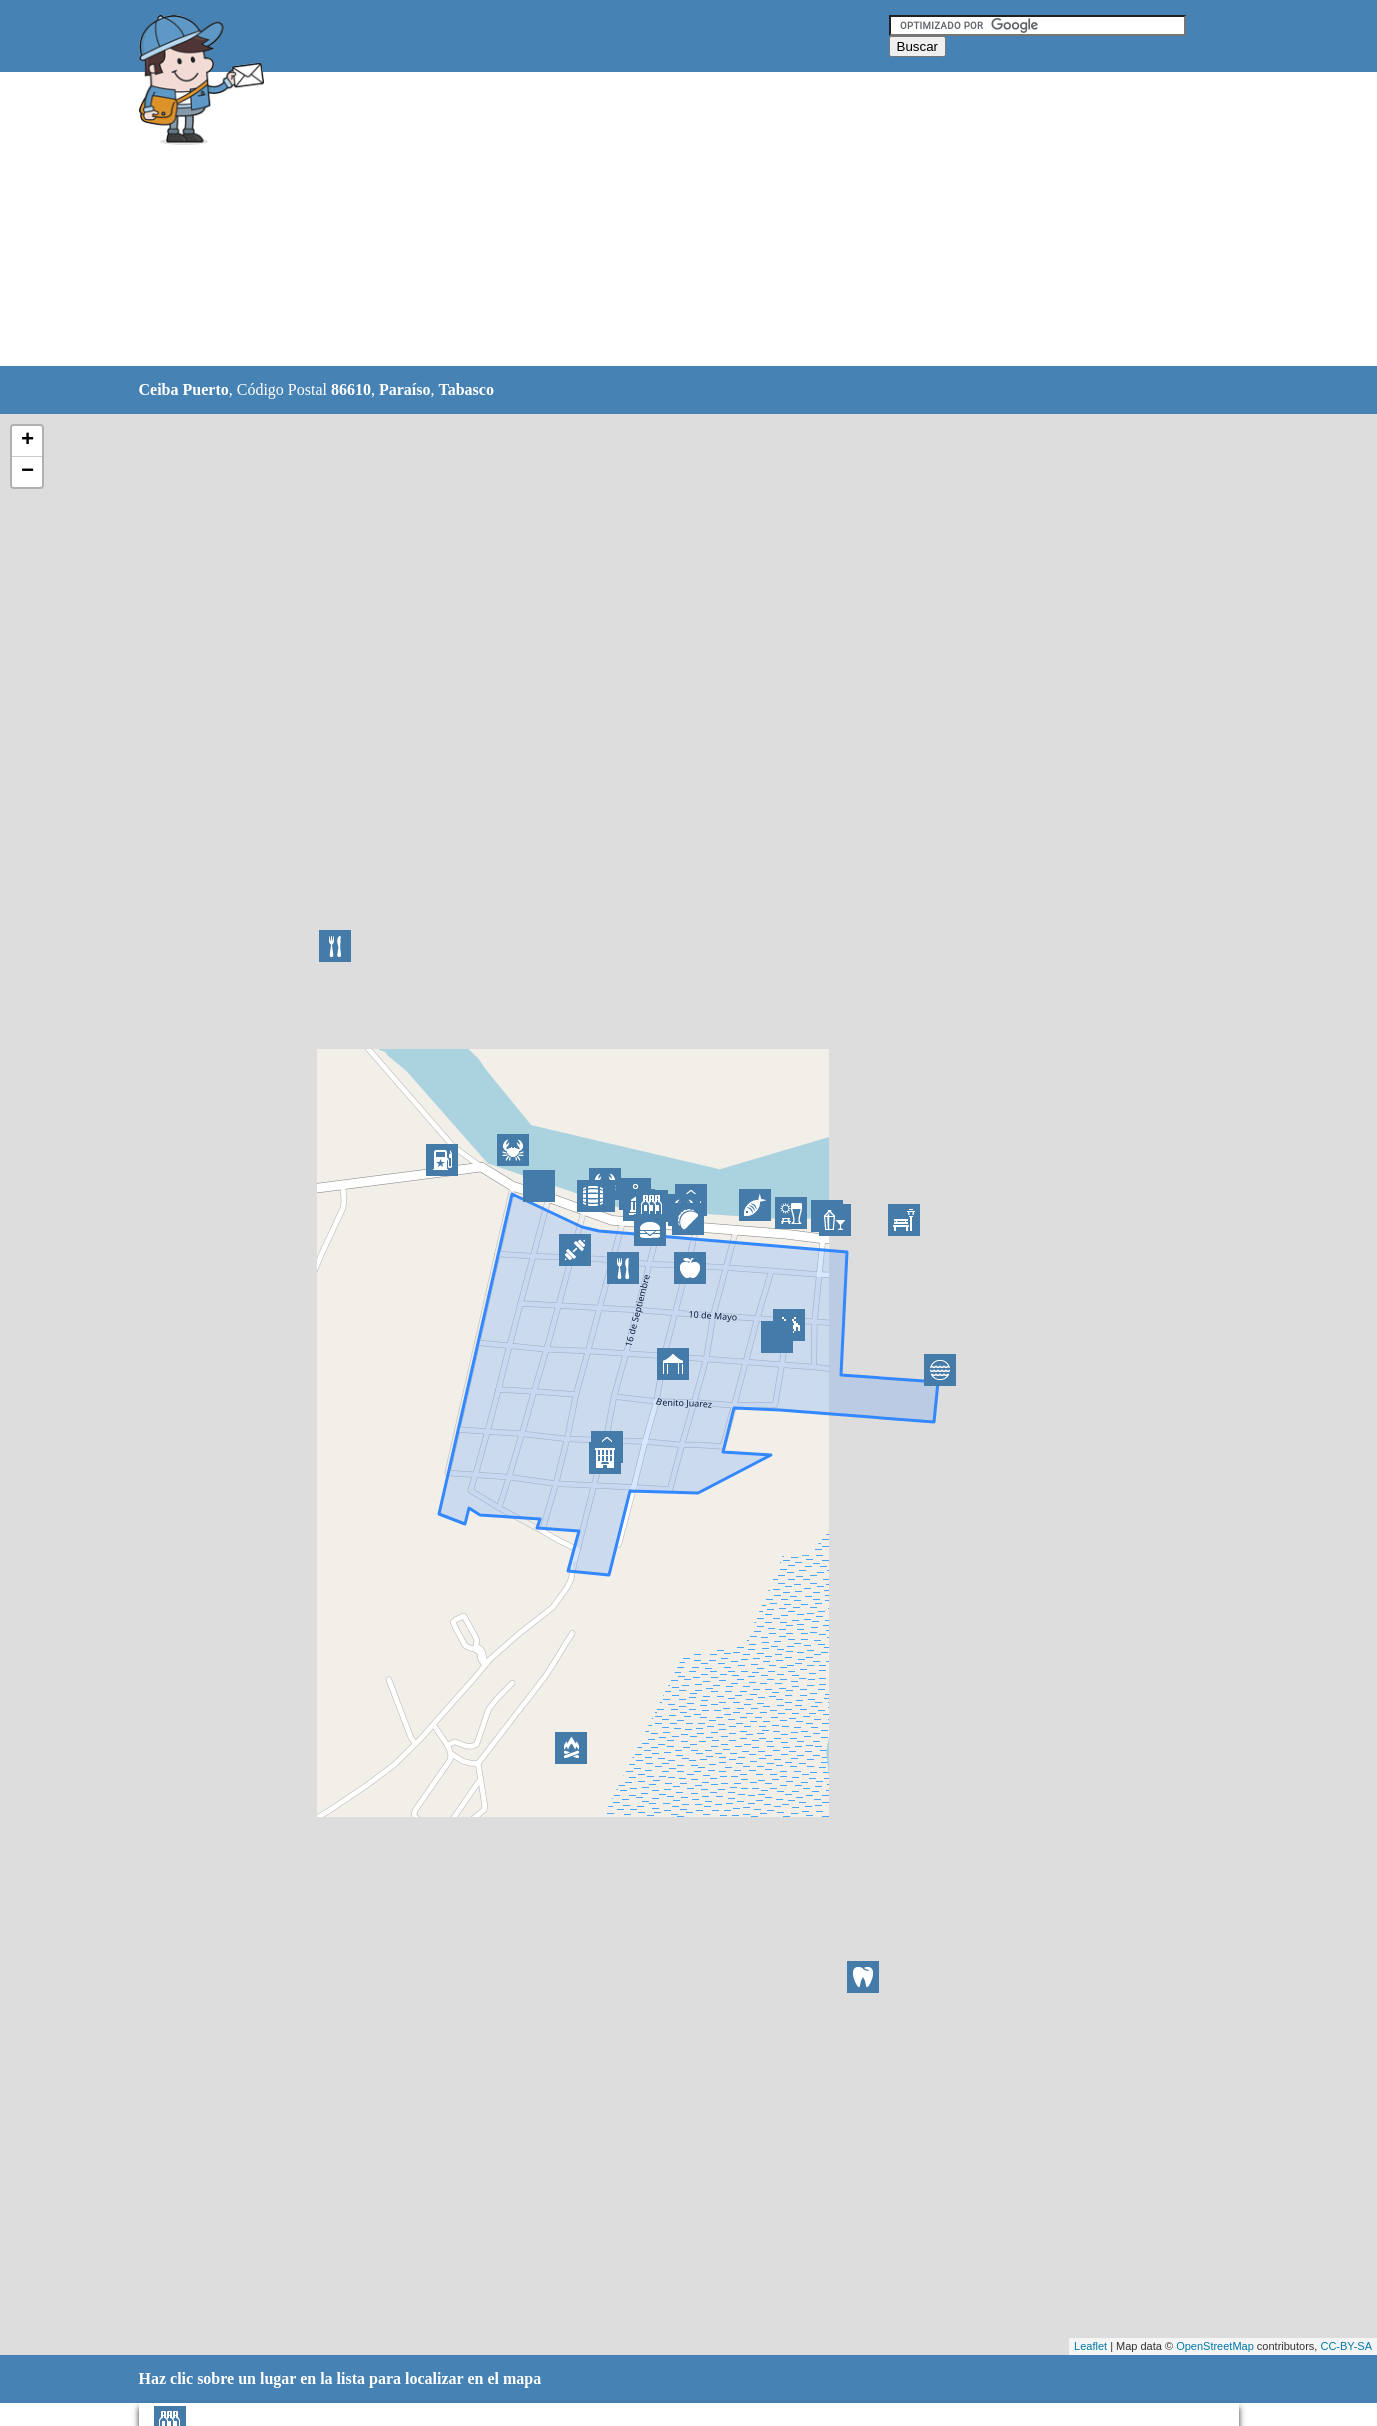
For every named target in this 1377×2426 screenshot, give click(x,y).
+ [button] (27, 441)
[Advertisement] (638, 220)
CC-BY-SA (1346, 2346)
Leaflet (1090, 2346)
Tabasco (465, 389)
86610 (351, 389)
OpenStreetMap (1215, 2346)
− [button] (27, 472)
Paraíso (405, 389)
